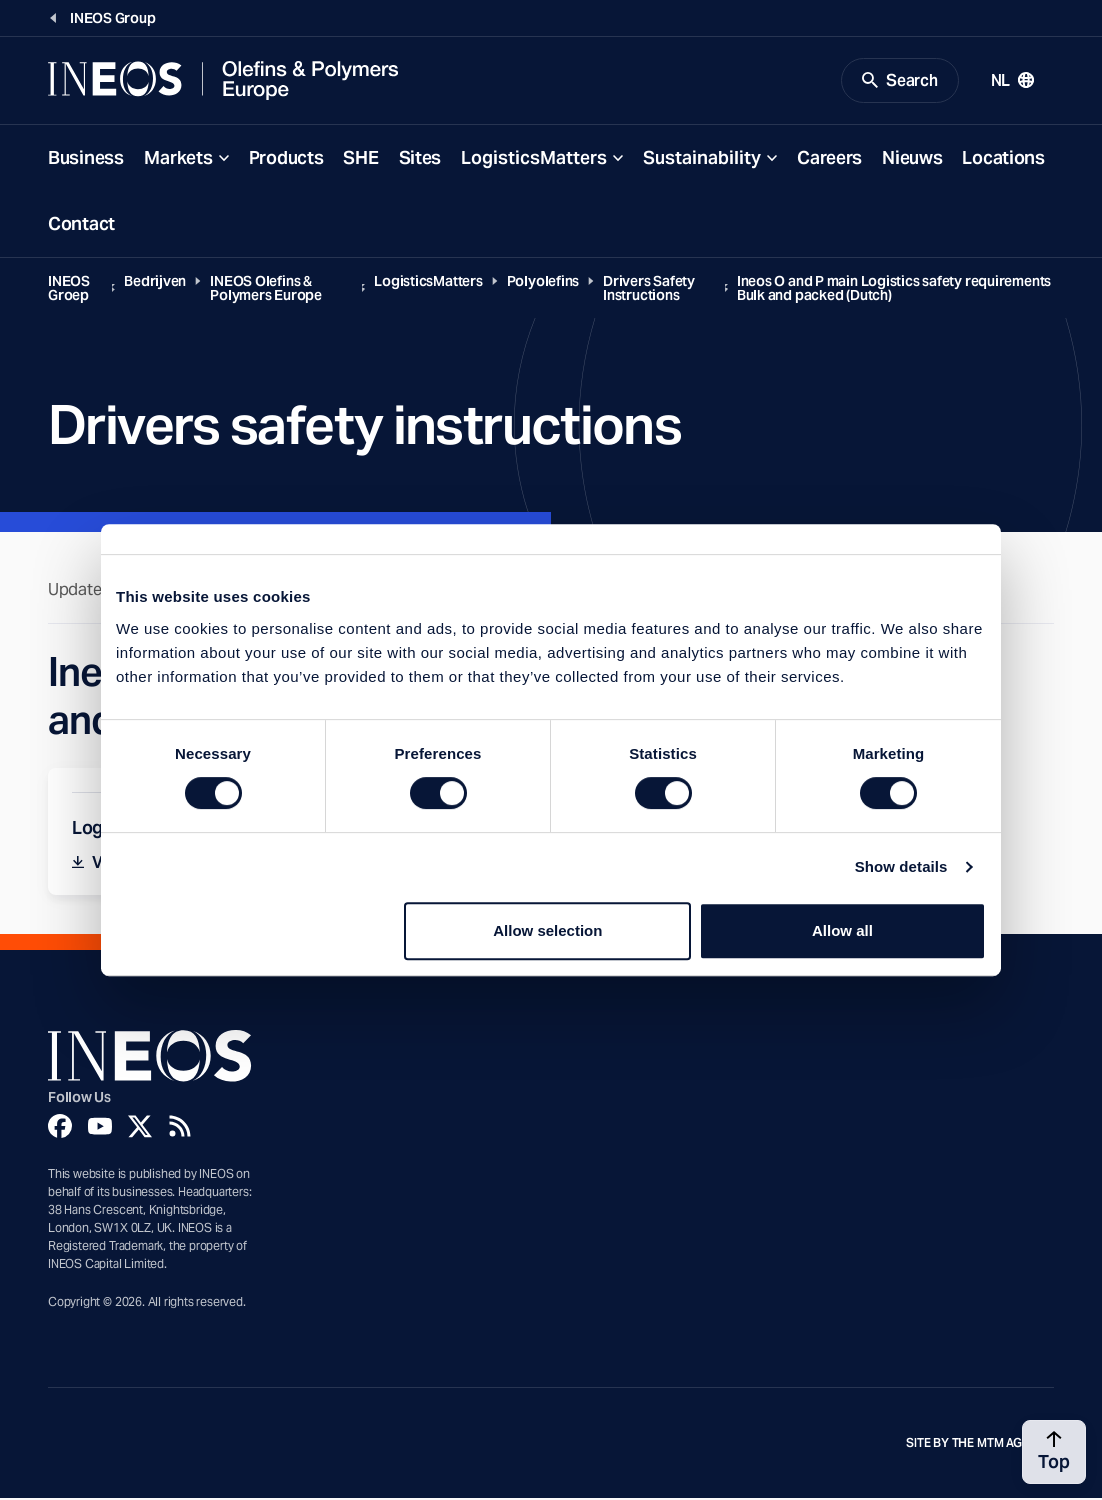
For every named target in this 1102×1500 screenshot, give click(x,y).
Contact (81, 224)
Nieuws (912, 158)
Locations (1003, 158)
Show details (901, 866)
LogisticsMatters (534, 158)
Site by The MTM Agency (980, 1444)
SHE (360, 158)
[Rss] (180, 1127)
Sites (420, 158)
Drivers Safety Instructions (649, 289)
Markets (178, 158)
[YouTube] (100, 1127)
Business (86, 158)
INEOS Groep (69, 289)
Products (286, 158)
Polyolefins (543, 282)
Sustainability (702, 158)
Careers (829, 158)
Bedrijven (155, 282)
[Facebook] (60, 1127)
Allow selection (547, 930)
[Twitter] (140, 1127)
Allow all (842, 930)
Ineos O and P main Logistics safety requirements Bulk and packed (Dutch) (894, 289)
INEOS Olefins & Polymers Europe (266, 289)
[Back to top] (1054, 1452)
